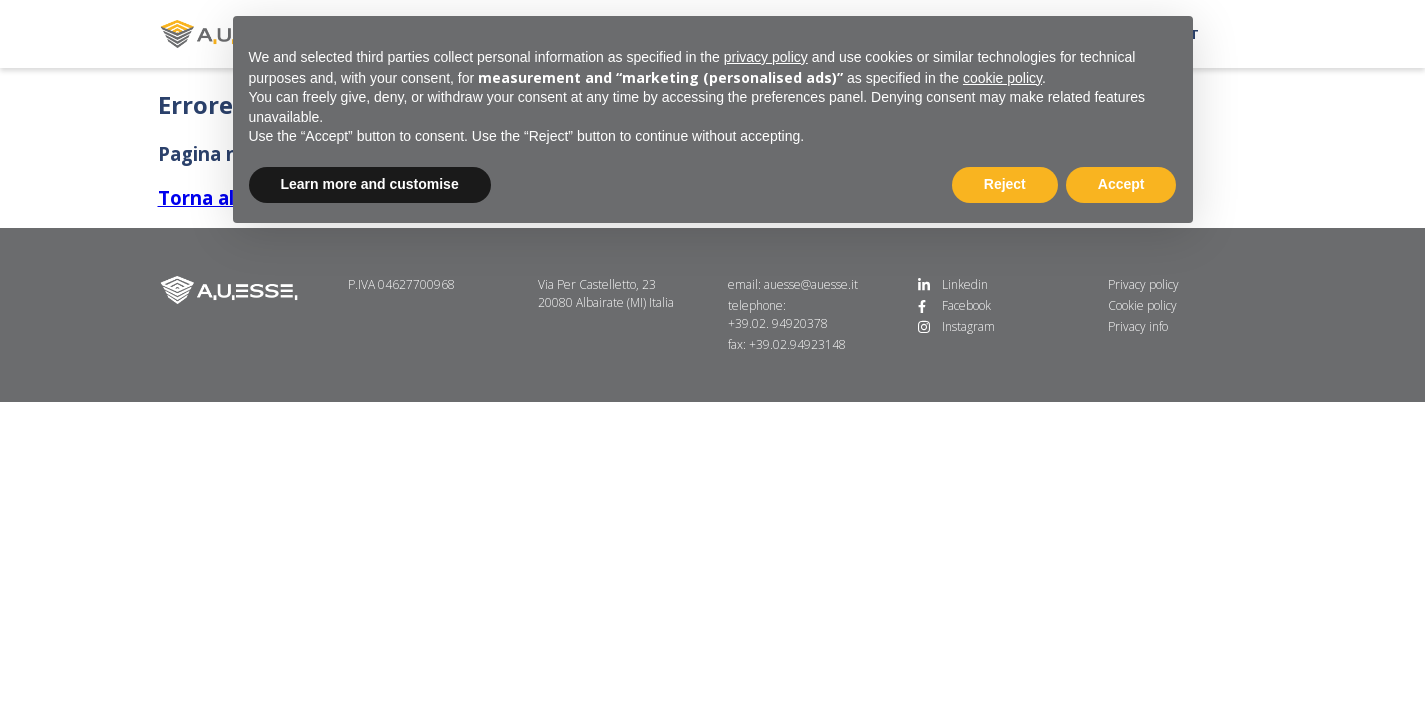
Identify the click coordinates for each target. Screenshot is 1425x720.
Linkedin (965, 284)
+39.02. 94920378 (778, 323)
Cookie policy (1142, 305)
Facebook (966, 305)
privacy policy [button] (766, 57)
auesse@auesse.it (811, 284)
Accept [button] (1121, 184)
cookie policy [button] (1002, 78)
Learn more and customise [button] (370, 184)
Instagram (968, 326)
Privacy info (1138, 326)
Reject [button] (1005, 184)
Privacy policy (1143, 284)
